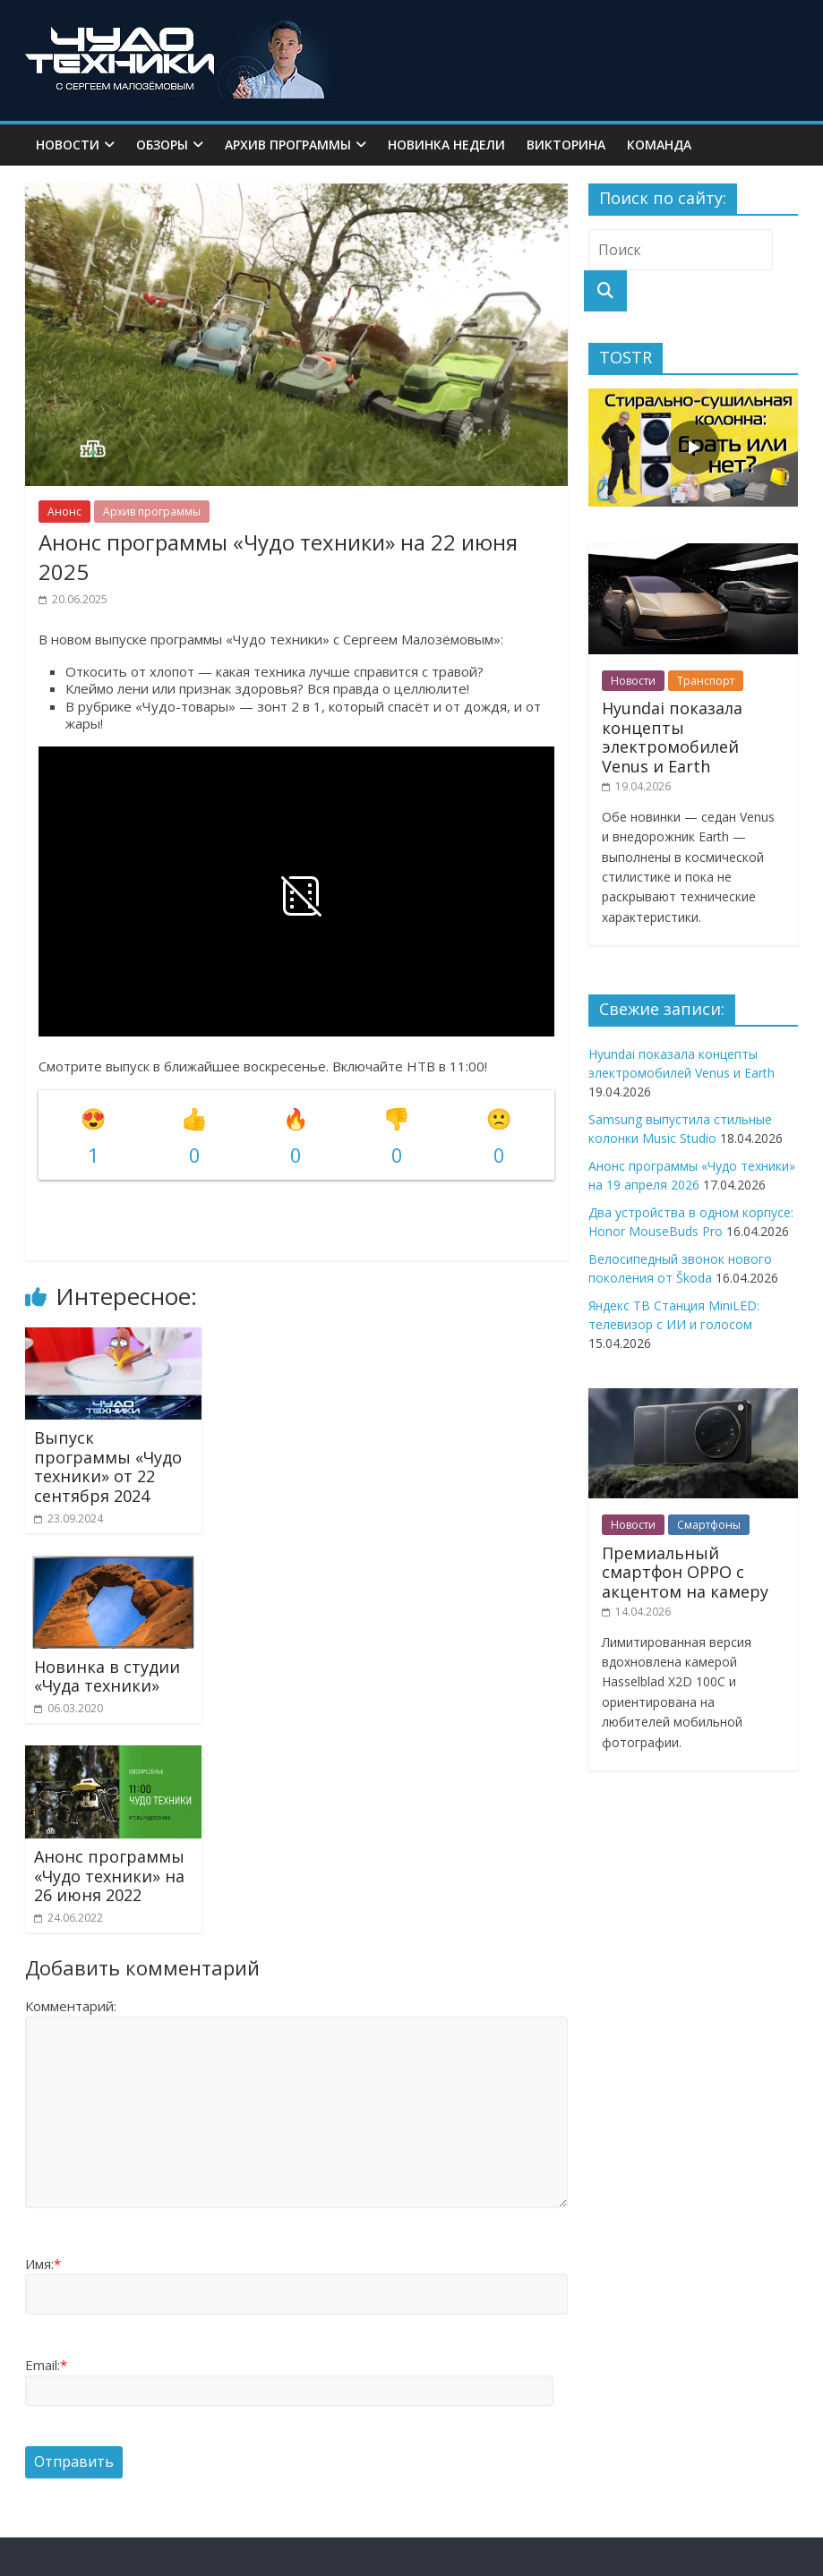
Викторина (566, 144)
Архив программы (288, 144)
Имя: (43, 2264)
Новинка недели (446, 144)
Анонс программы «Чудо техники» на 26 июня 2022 (109, 1876)
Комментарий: (70, 2006)
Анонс (64, 511)
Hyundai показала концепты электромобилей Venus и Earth (672, 737)
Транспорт (705, 680)
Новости (67, 144)
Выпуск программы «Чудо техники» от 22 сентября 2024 (108, 1466)
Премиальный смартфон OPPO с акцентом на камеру (685, 1572)
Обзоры (162, 144)
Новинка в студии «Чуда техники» (107, 1676)
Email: (46, 2365)
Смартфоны (709, 1524)
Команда (659, 144)
